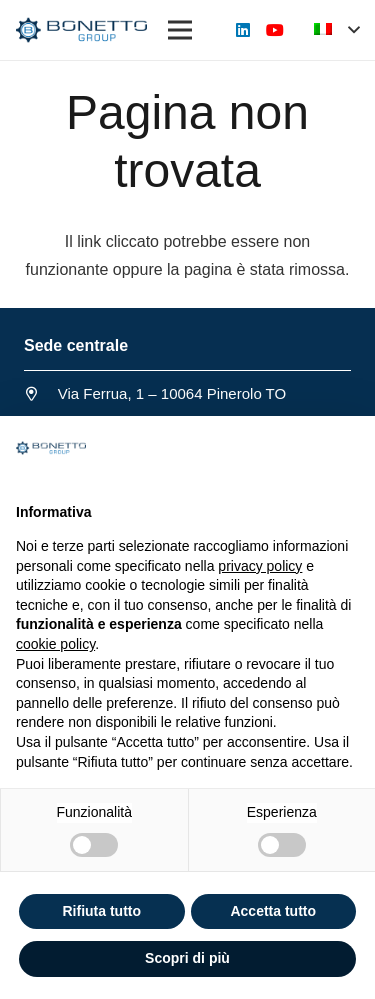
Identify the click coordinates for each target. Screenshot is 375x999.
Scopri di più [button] (187, 958)
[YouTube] (275, 30)
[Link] (81, 30)
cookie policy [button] (55, 644)
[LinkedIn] (243, 30)
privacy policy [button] (260, 566)
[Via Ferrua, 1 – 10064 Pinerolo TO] (41, 394)
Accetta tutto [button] (273, 911)
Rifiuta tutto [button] (101, 911)
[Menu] (180, 30)
